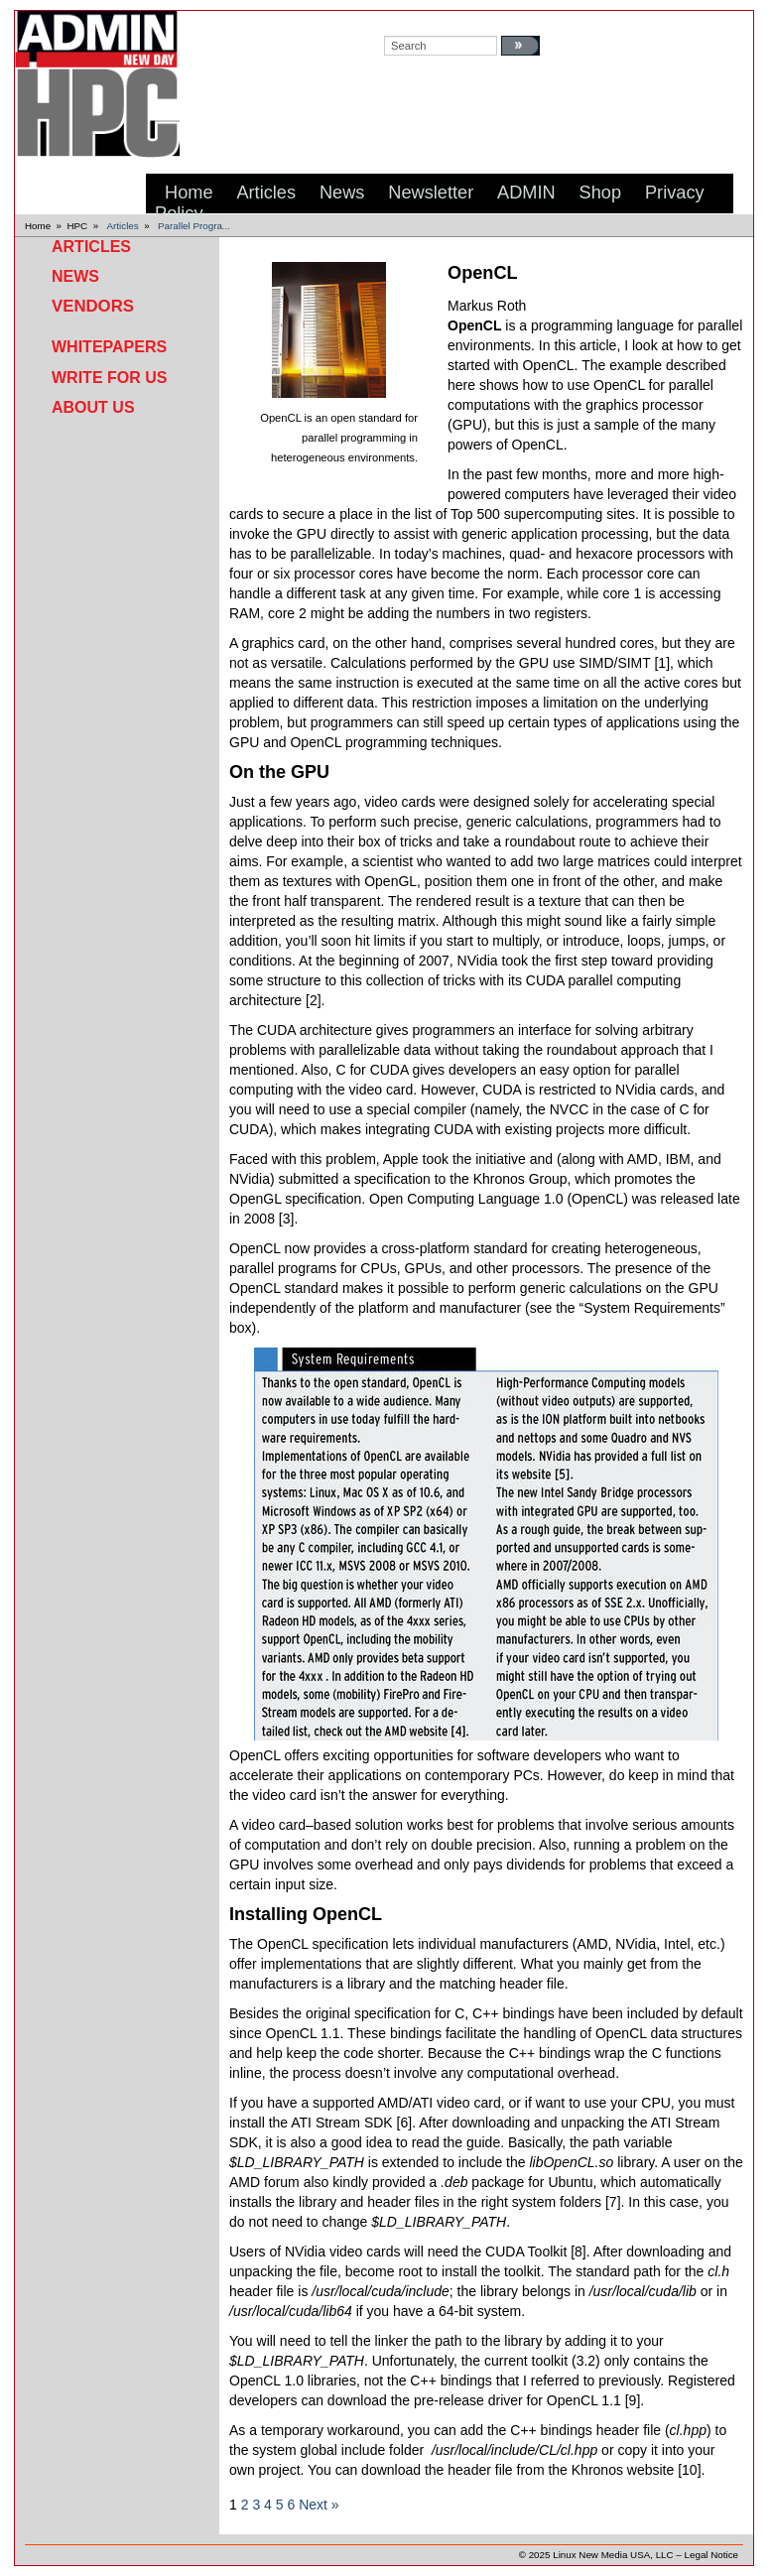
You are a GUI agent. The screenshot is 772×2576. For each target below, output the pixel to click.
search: (403, 21)
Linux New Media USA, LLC (613, 2554)
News (75, 276)
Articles (123, 225)
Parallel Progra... (194, 225)
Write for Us (109, 377)
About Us (93, 407)
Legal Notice (711, 2554)
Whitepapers (109, 346)
